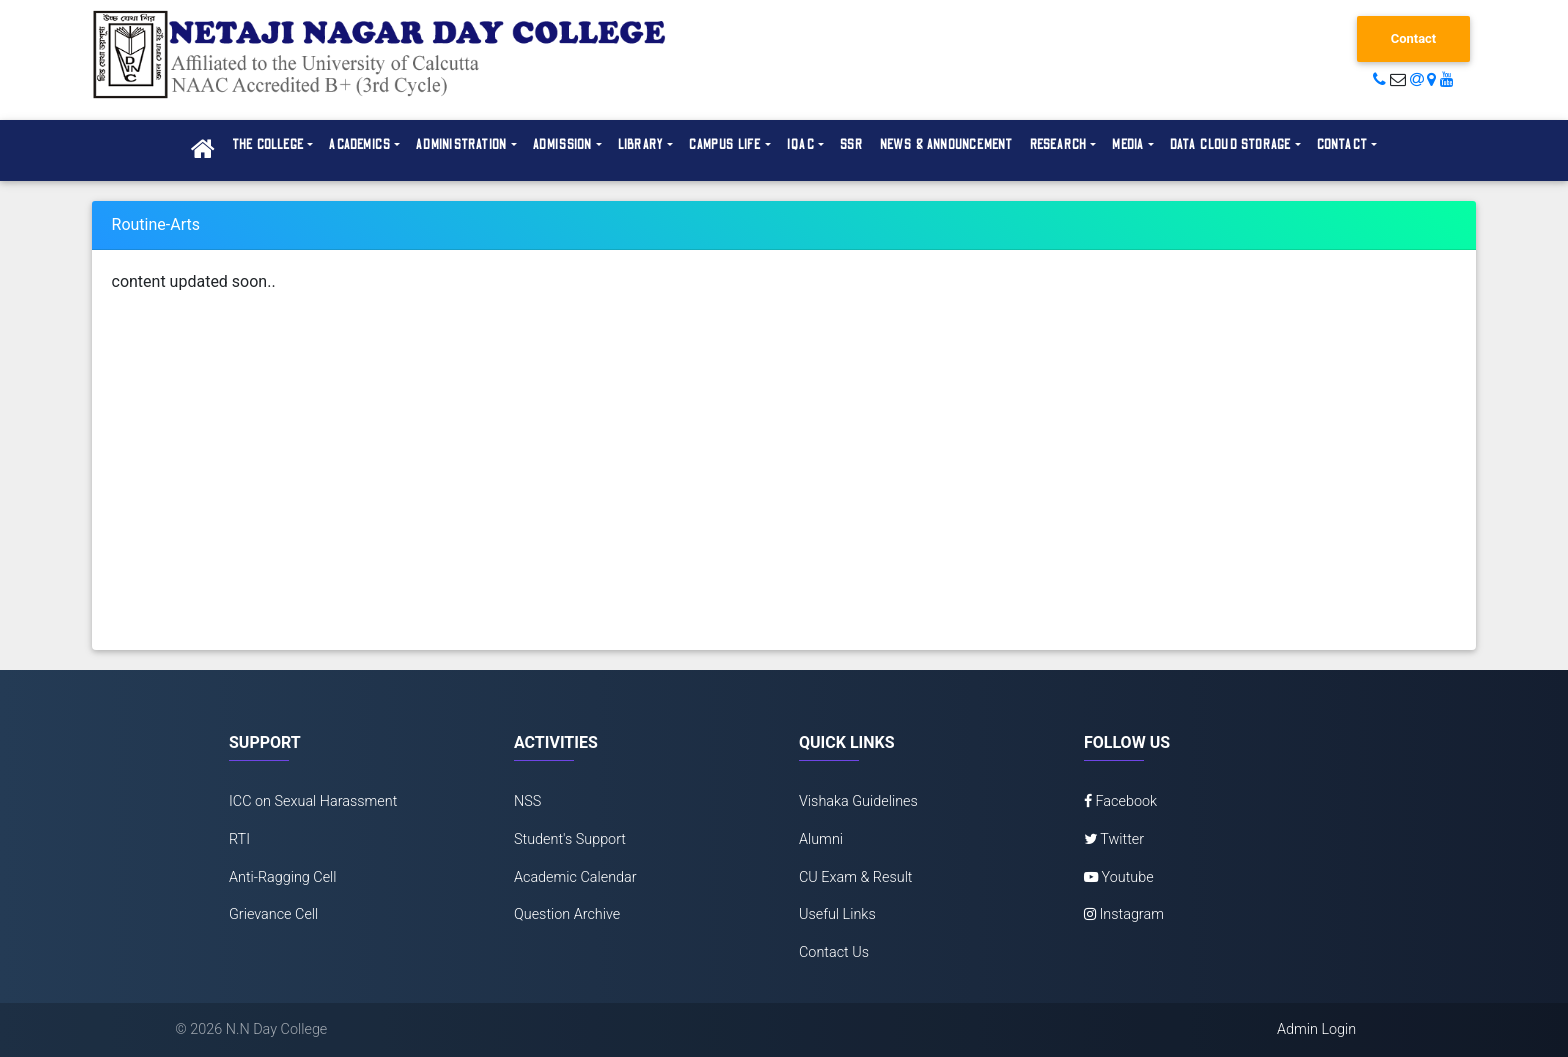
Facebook (1120, 801)
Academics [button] (360, 145)
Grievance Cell (273, 914)
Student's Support (570, 839)
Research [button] (1059, 145)
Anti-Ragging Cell (283, 877)
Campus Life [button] (725, 145)
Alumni (821, 839)
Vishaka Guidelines (858, 801)
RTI (239, 839)
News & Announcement (947, 145)
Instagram (1124, 914)
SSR (852, 145)
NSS (527, 801)
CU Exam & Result (856, 877)
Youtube (1119, 877)
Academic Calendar (575, 877)
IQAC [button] (801, 145)
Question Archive (567, 914)
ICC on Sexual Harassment (313, 801)
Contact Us (834, 952)
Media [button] (1128, 145)
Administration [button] (461, 145)
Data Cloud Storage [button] (1231, 145)
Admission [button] (563, 145)
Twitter (1114, 839)
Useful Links (837, 914)
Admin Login (1316, 1029)
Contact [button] (1342, 145)
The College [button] (268, 145)
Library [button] (641, 145)
